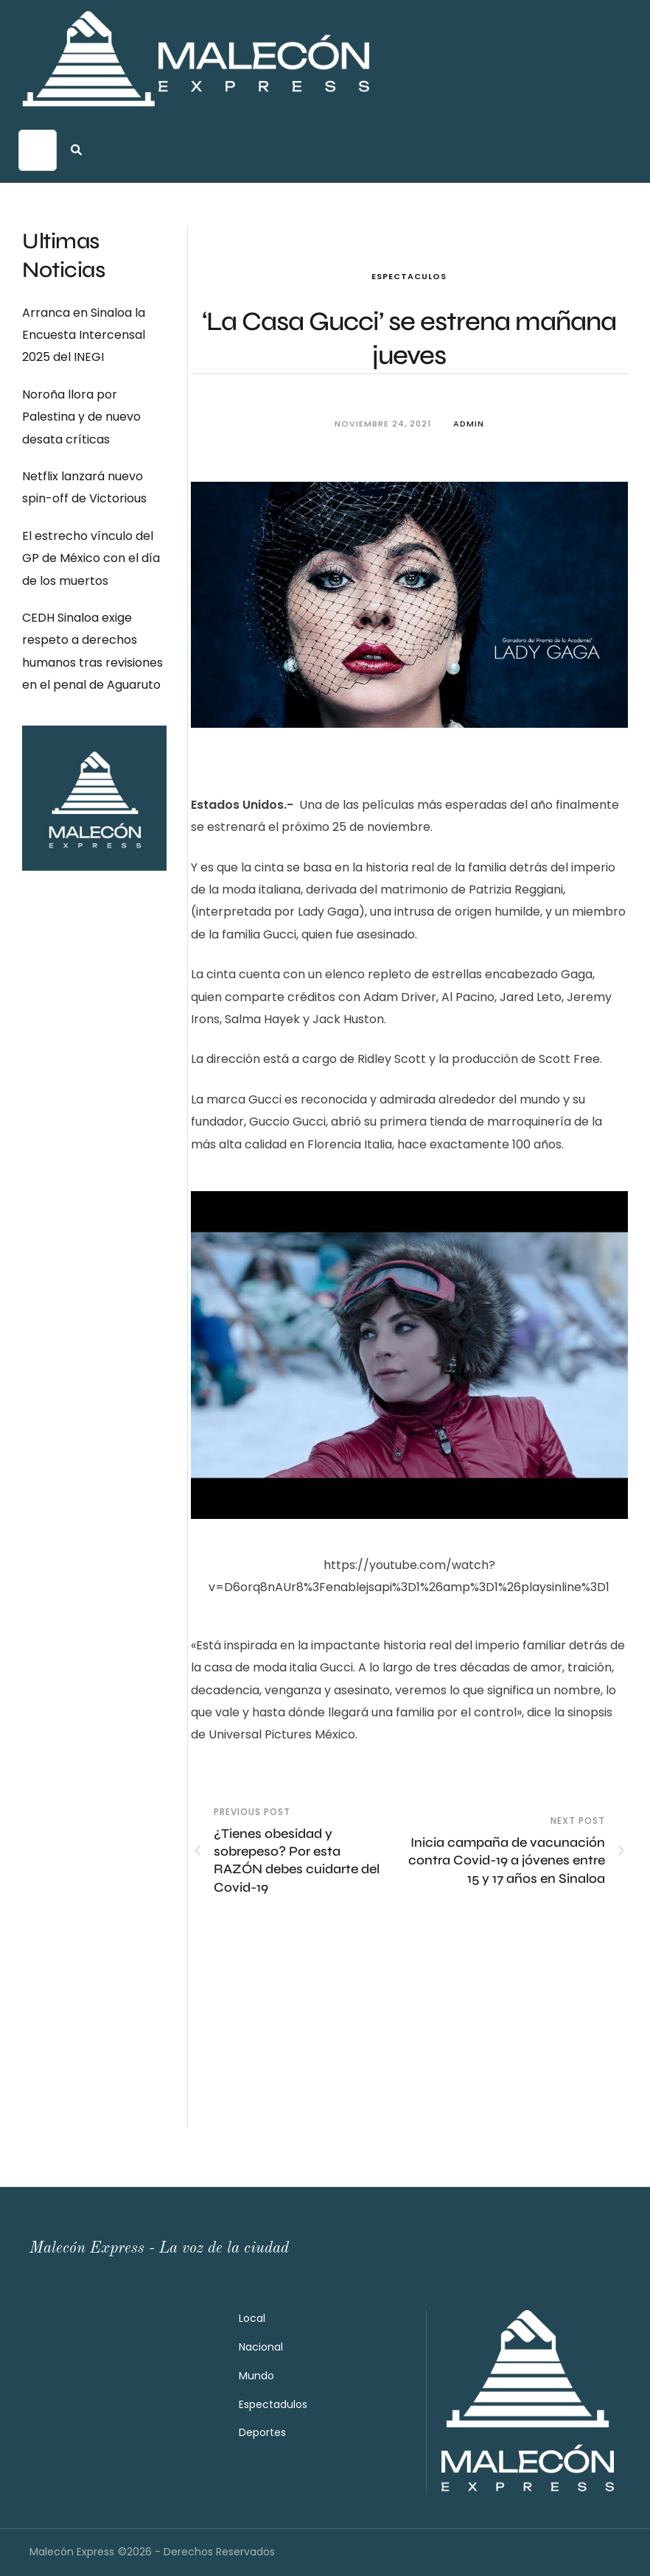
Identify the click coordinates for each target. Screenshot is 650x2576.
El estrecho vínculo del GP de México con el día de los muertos (91, 558)
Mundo (256, 2375)
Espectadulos (273, 2404)
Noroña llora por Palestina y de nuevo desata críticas (81, 417)
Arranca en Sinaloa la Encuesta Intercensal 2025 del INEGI (83, 335)
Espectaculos (409, 276)
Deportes (262, 2432)
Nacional (261, 2347)
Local (252, 2318)
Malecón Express (71, 2551)
